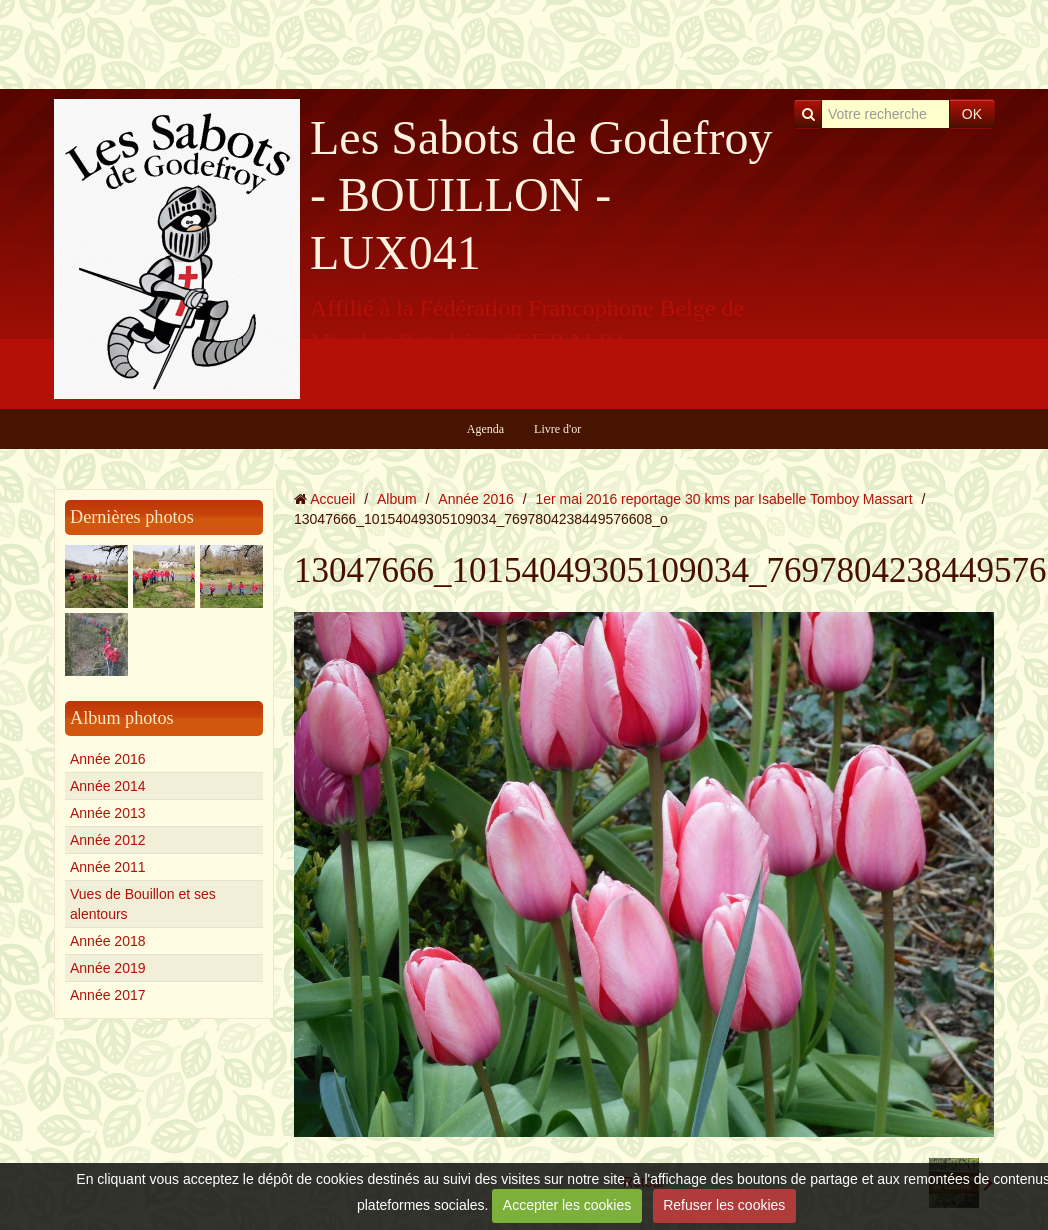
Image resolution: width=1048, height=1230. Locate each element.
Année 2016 (108, 759)
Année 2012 (108, 840)
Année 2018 (108, 941)
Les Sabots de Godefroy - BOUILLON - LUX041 (541, 195)
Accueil (332, 499)
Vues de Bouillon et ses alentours (143, 904)
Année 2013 (108, 813)
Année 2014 (108, 786)
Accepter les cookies (567, 1205)
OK (972, 114)
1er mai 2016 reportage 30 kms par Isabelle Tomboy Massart (724, 499)
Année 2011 (108, 867)
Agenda (485, 429)
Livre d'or (557, 429)
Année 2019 (108, 968)
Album (397, 499)
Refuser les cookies (724, 1205)
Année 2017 (108, 995)
